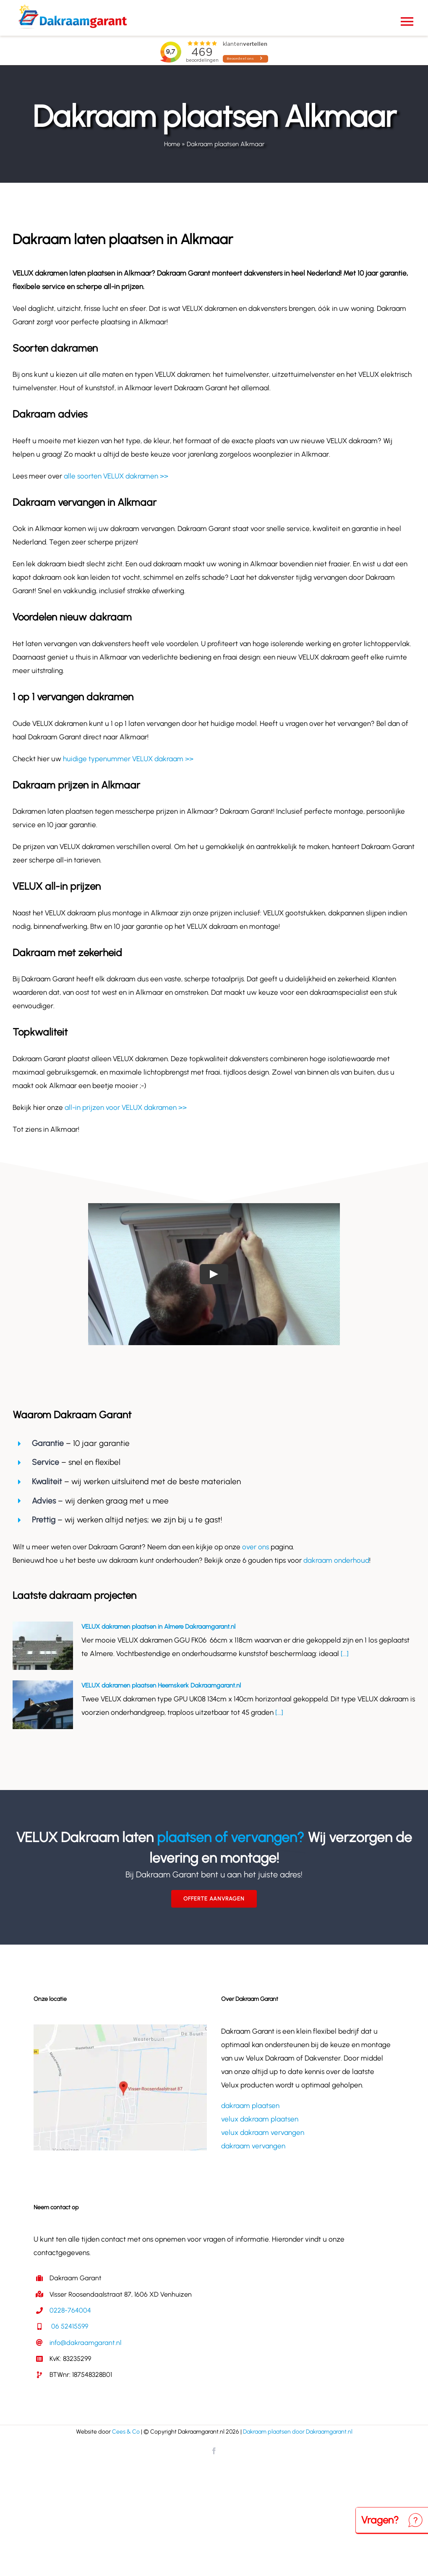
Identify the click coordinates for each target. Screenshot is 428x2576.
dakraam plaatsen (250, 2105)
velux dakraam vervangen (262, 2132)
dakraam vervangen (253, 2146)
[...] (344, 1653)
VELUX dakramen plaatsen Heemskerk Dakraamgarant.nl (161, 1685)
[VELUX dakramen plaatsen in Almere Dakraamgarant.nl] (43, 1646)
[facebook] (214, 2450)
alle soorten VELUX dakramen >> (116, 476)
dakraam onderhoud (336, 1560)
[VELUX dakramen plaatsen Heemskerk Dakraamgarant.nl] (43, 1704)
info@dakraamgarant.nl (85, 2343)
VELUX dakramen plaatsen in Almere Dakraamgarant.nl (158, 1626)
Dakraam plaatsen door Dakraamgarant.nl (297, 2431)
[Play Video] (214, 1274)
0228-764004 (70, 2310)
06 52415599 (69, 2326)
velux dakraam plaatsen (259, 2119)
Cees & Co (126, 2431)
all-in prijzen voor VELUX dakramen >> (126, 1107)
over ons (255, 1547)
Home (172, 144)
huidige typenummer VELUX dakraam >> (128, 758)
